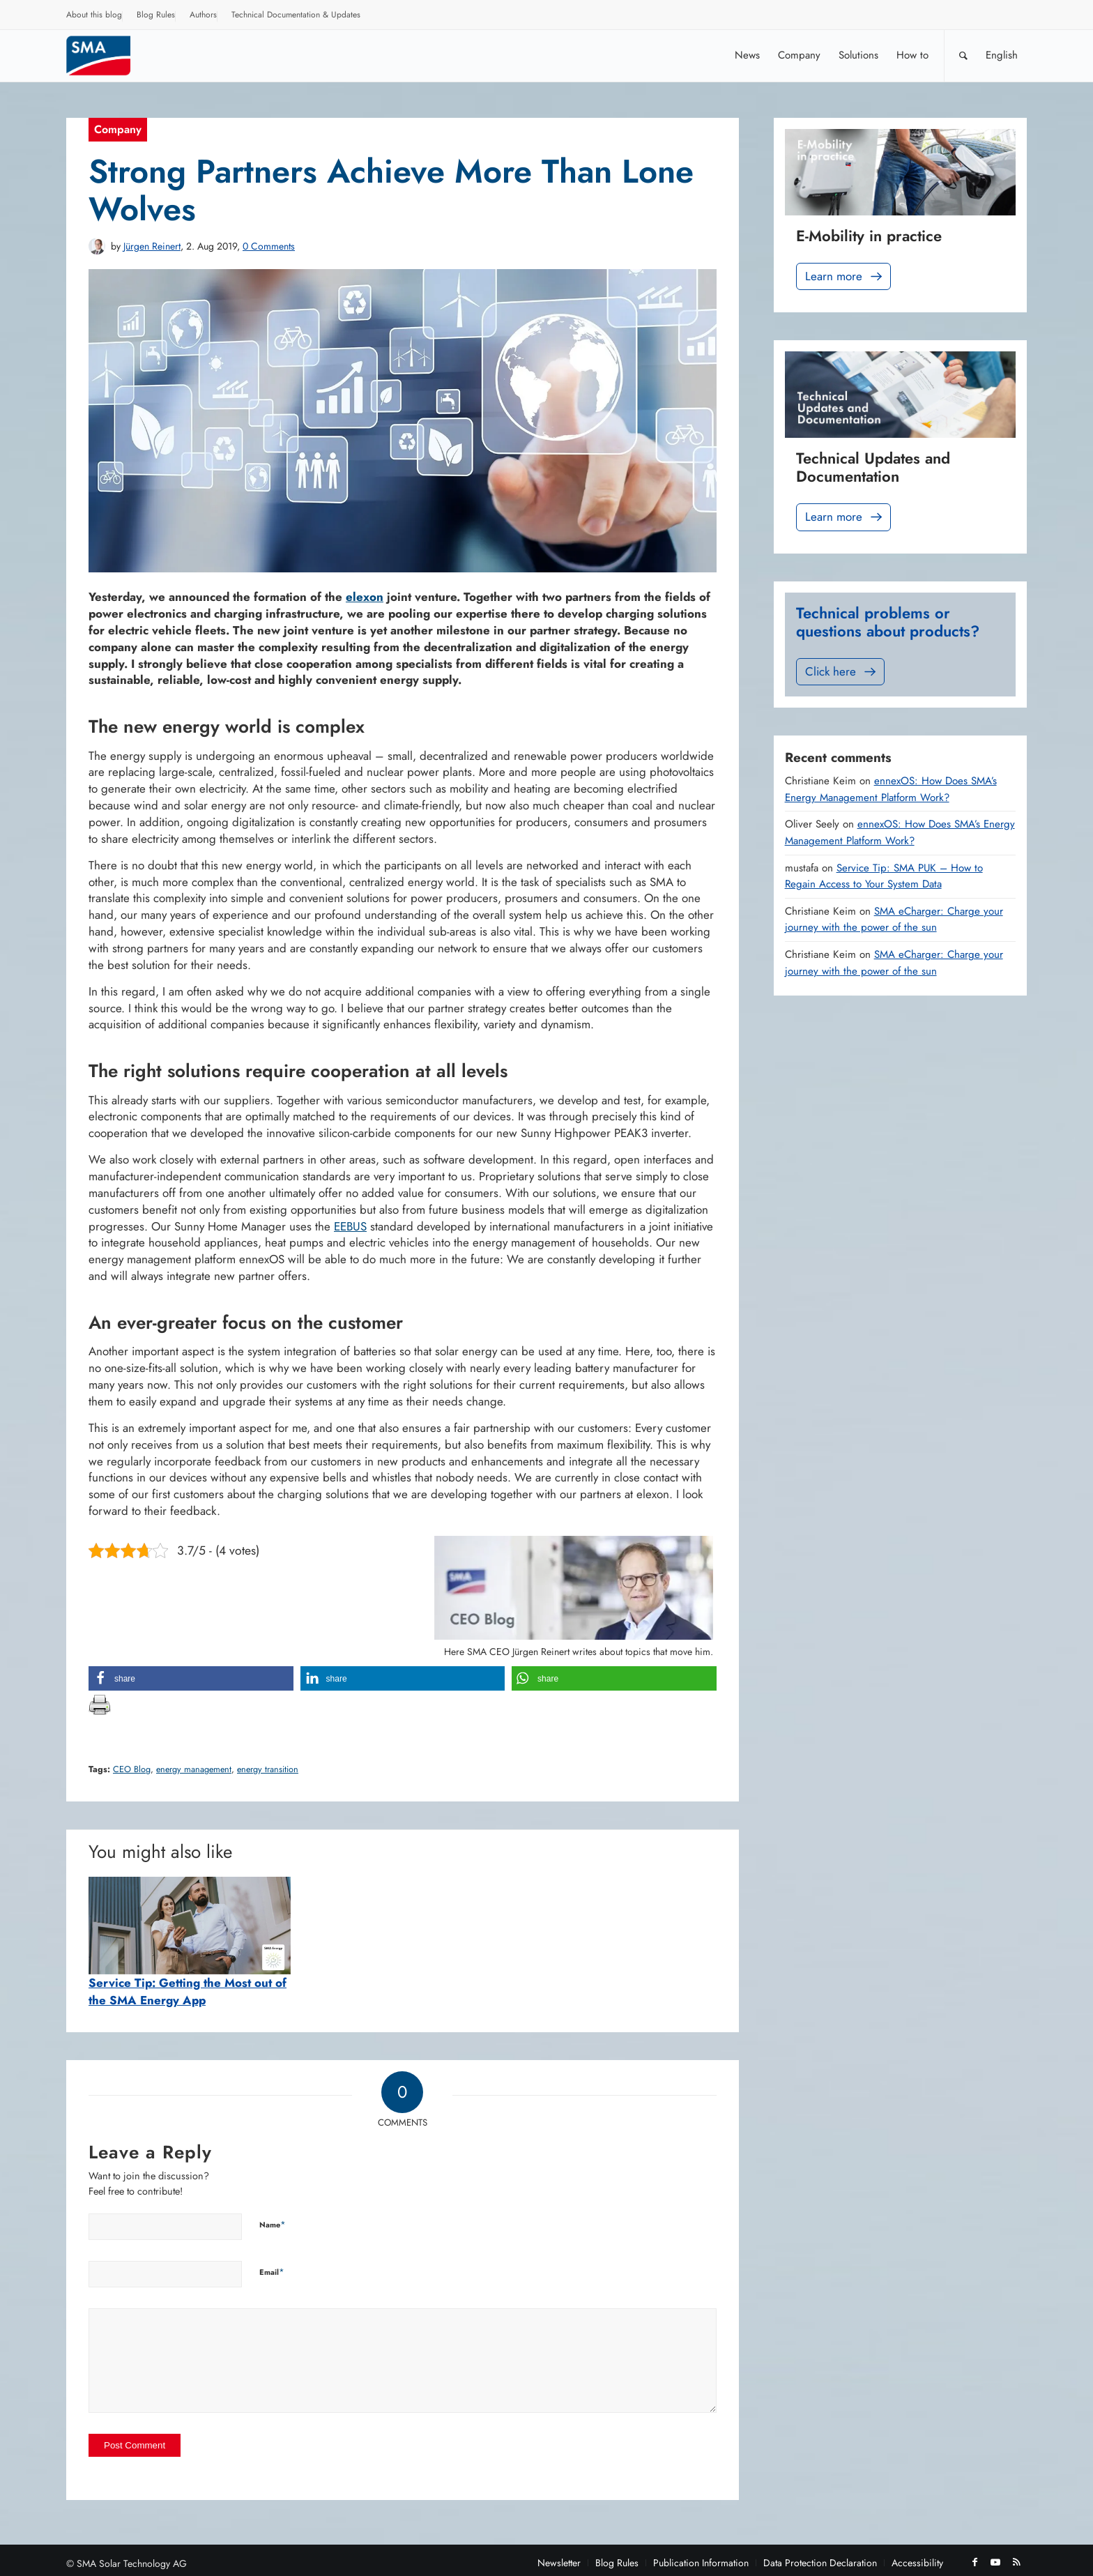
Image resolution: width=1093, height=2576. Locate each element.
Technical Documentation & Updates (295, 14)
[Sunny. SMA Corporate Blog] (108, 55)
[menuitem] (94, 16)
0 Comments (269, 246)
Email (271, 2271)
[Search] (963, 55)
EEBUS (350, 1226)
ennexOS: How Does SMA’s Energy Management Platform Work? (891, 789)
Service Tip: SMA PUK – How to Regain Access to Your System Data (884, 876)
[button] (191, 1678)
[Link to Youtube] (995, 2562)
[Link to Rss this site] (1016, 2562)
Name (272, 2224)
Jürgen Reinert (152, 246)
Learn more (845, 276)
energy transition (267, 1769)
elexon (364, 596)
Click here (841, 671)
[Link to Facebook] (974, 2562)
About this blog (94, 14)
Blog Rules (156, 14)
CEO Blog (132, 1769)
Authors (203, 14)
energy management (193, 1769)
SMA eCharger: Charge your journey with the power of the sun (894, 920)
